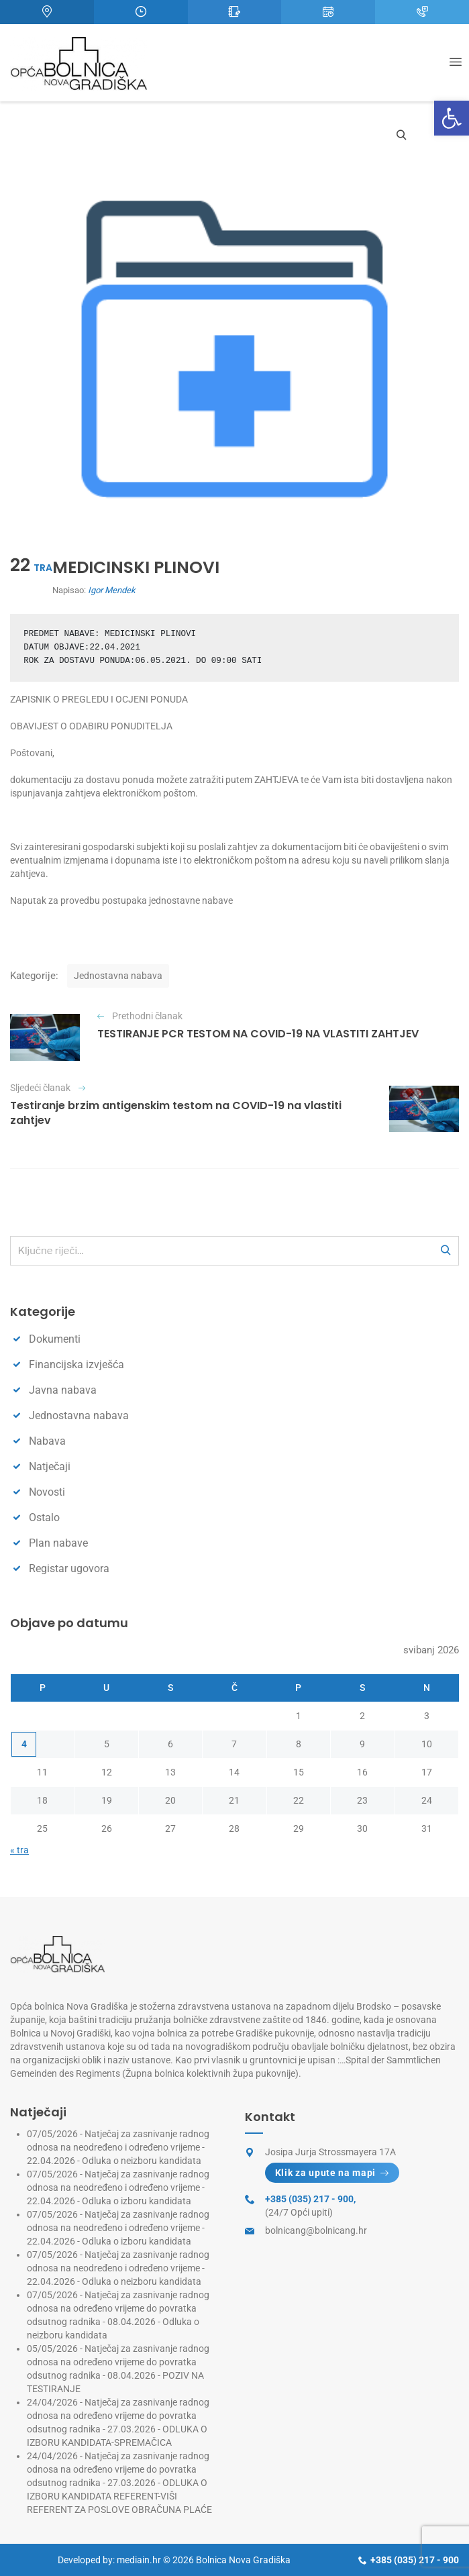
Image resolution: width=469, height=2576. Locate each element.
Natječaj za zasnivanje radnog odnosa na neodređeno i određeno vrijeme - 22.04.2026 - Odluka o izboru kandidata (118, 2187)
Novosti (47, 1492)
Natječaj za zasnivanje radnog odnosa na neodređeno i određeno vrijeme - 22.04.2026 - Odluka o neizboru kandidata (118, 2147)
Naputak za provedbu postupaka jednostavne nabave (121, 900)
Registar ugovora (69, 1568)
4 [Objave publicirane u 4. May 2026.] (24, 1744)
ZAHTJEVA (276, 779)
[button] (451, 118)
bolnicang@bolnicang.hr (316, 2230)
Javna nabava (63, 1390)
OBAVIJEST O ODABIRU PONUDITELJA (91, 726)
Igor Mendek (112, 590)
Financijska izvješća (76, 1364)
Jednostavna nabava (118, 975)
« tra (19, 1850)
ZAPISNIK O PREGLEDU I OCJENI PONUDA (99, 699)
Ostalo (44, 1517)
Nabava (47, 1441)
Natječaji (49, 1466)
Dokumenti (55, 1339)
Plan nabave (58, 1543)
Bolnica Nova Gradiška (243, 2560)
